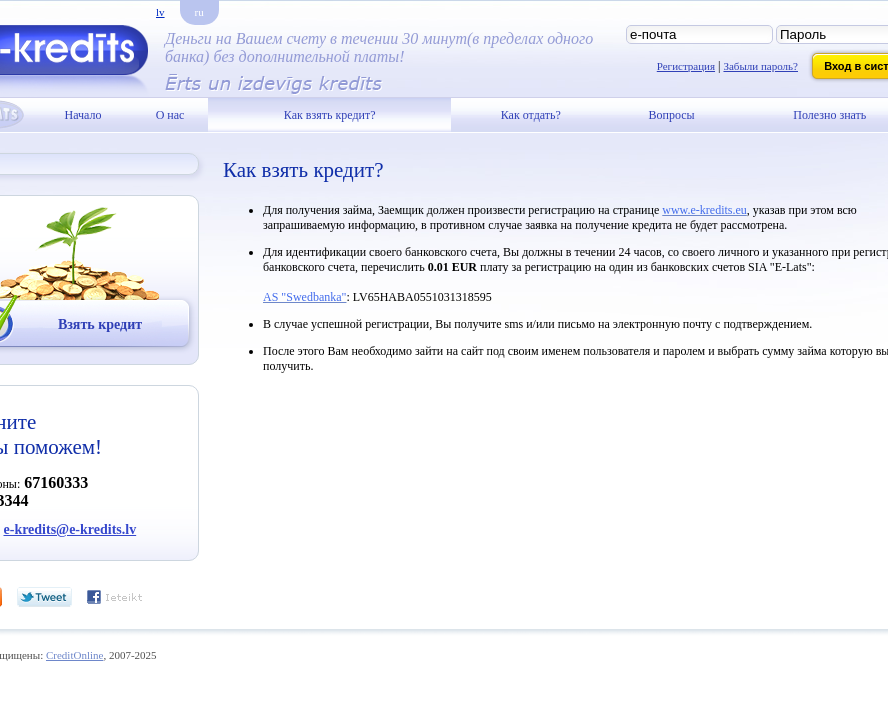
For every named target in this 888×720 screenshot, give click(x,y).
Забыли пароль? (760, 66)
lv (160, 12)
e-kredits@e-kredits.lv (70, 529)
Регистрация (686, 66)
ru (199, 12)
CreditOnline (74, 655)
